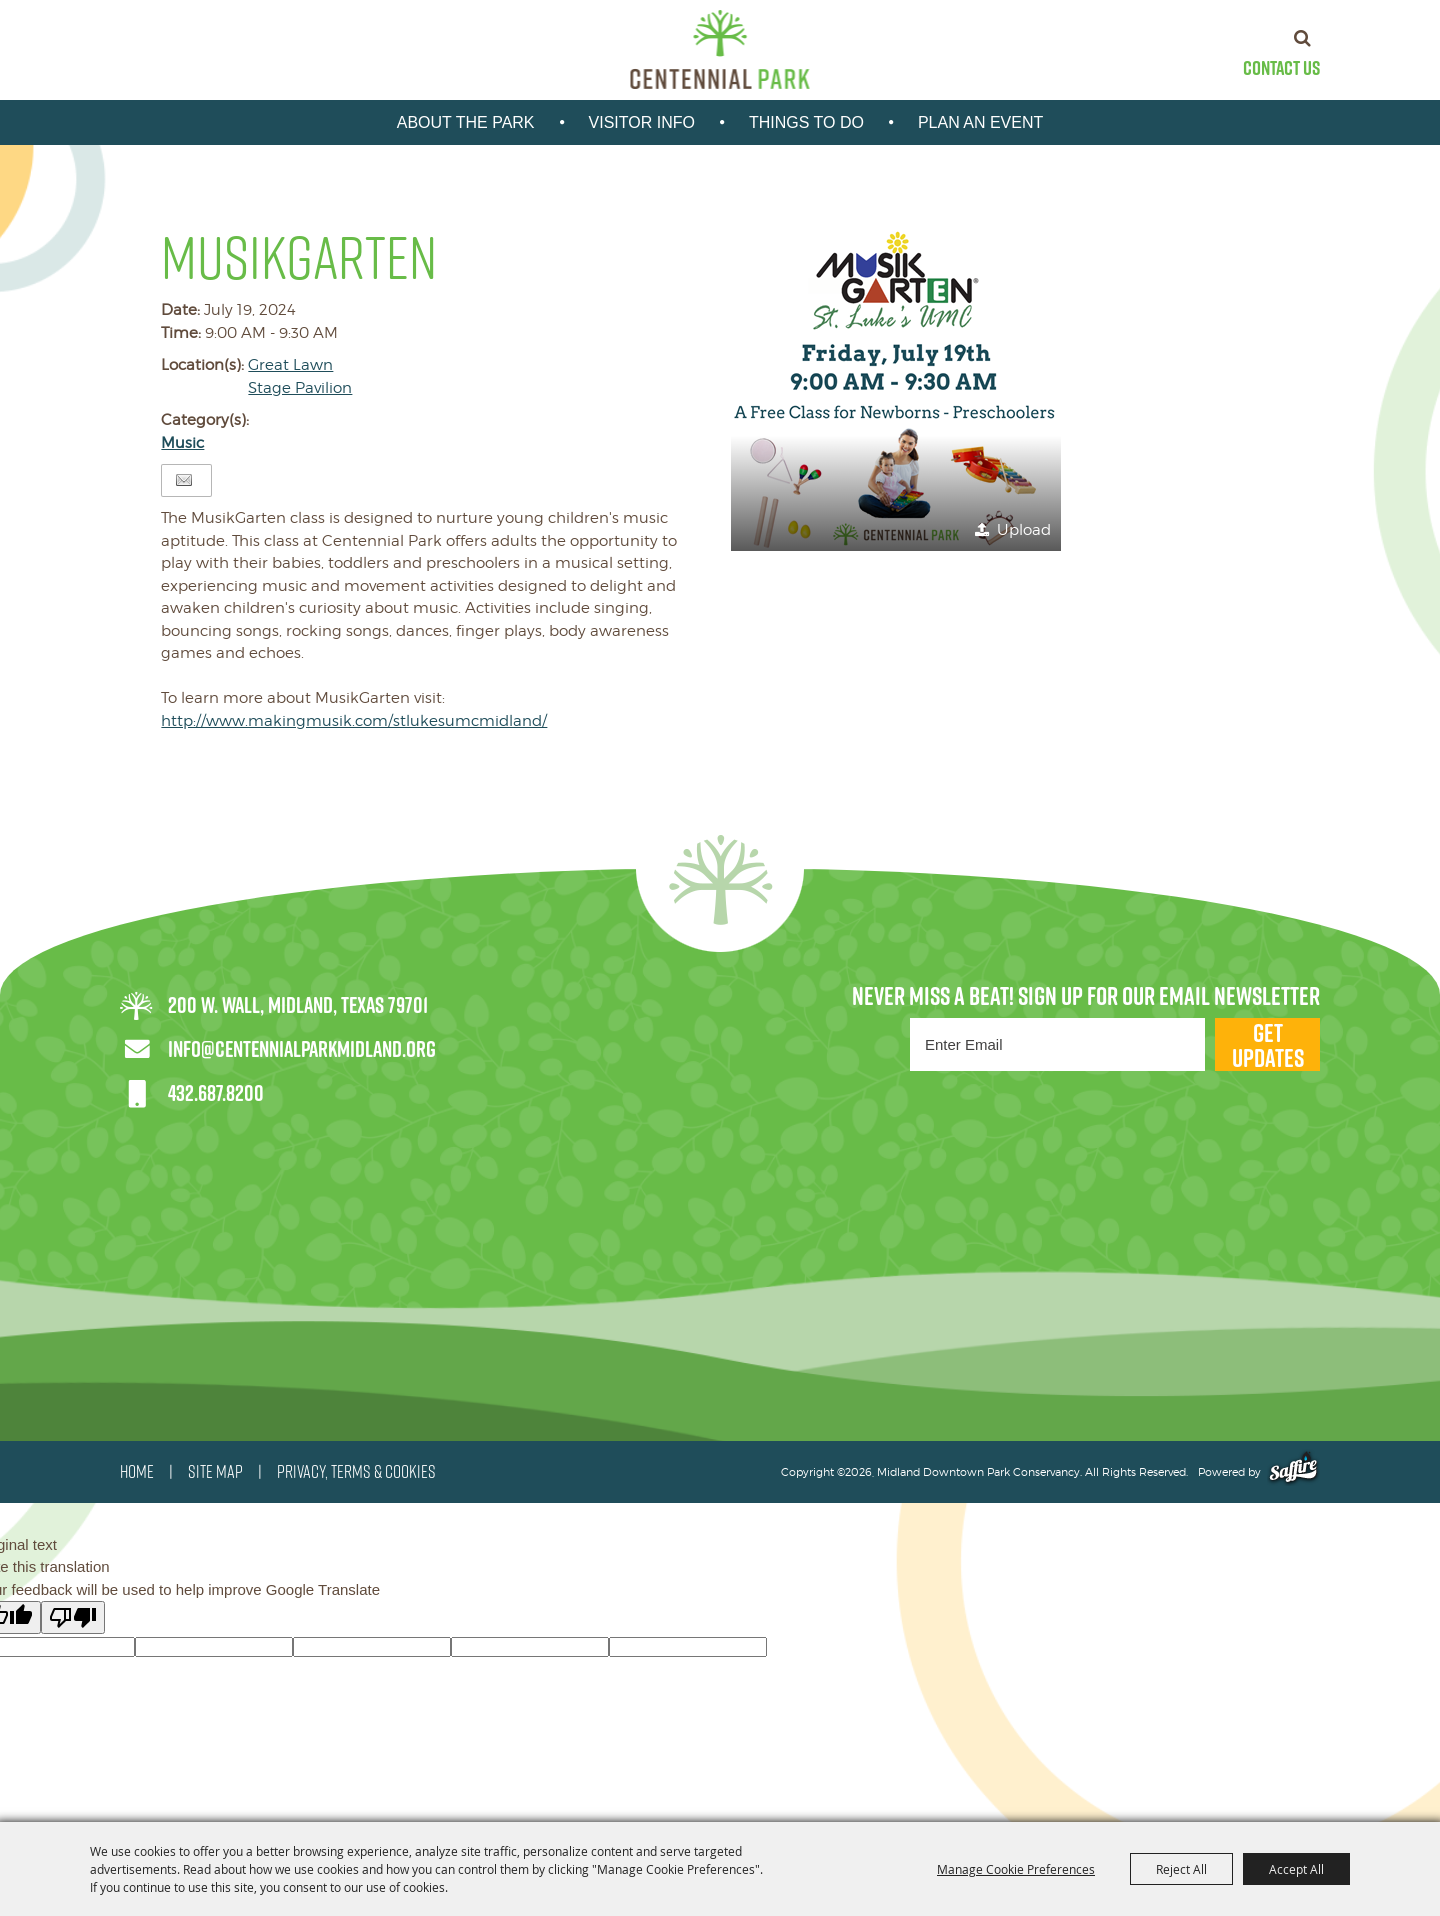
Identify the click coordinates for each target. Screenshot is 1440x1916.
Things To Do (806, 122)
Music (182, 443)
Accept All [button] (1296, 1869)
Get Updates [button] (1268, 1044)
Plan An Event (980, 122)
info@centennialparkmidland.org (302, 1049)
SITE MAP (215, 1472)
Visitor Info (642, 122)
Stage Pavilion (300, 388)
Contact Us (1281, 68)
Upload (1024, 530)
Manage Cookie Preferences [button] (1016, 1869)
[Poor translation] (73, 1617)
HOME (137, 1472)
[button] (896, 386)
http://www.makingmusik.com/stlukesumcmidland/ (354, 721)
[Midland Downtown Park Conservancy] (720, 49)
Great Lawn (290, 365)
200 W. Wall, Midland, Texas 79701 (298, 1005)
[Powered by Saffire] (1293, 1472)
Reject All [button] (1181, 1869)
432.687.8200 (216, 1093)
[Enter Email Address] (1057, 1044)
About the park (466, 122)
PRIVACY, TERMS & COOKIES (356, 1472)
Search (1302, 38)
